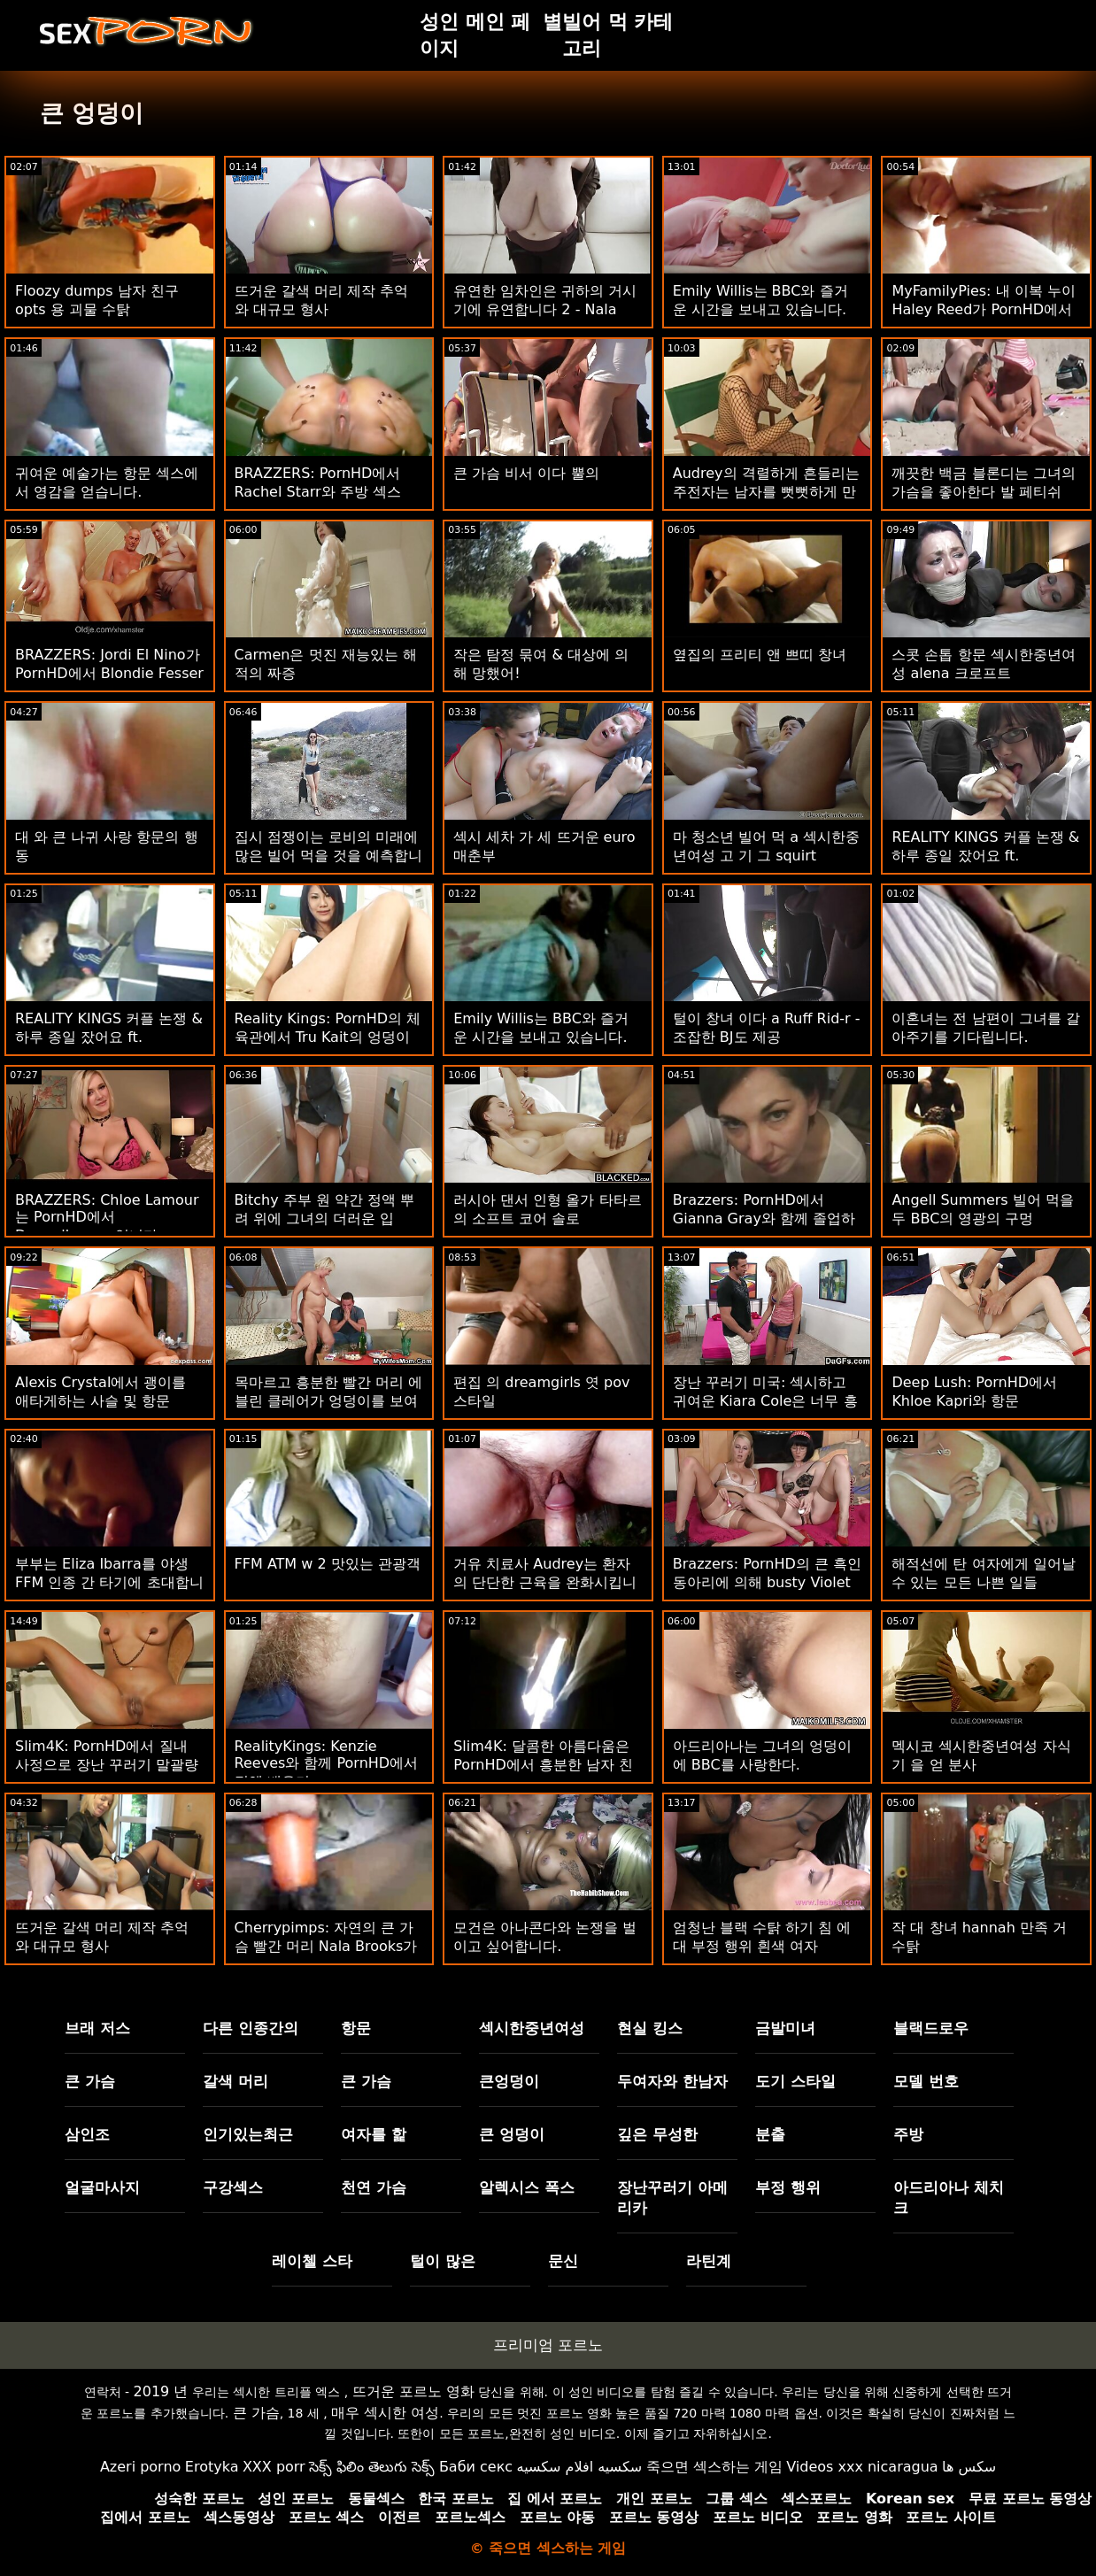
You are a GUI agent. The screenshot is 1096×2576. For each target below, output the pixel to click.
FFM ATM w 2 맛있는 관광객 (328, 1563)
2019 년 (161, 2391)
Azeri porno (140, 2466)
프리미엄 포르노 (548, 2345)
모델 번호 (926, 2081)
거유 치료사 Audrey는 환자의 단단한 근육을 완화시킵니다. (545, 1582)
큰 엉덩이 (511, 2134)
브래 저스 (97, 2028)
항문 (356, 2028)
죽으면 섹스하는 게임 (714, 2466)
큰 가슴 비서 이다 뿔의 (525, 473)
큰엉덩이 (509, 2081)
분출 (770, 2134)
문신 (563, 2261)
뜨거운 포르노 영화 (413, 2391)
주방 (908, 2134)
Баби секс (476, 2466)
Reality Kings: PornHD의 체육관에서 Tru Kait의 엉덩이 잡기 (328, 1037)
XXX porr (274, 2466)
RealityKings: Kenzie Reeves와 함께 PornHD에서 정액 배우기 (327, 1764)
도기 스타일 (795, 2081)
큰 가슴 (90, 2081)
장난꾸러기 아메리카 (672, 2198)
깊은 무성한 (657, 2134)
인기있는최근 (248, 2134)
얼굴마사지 (102, 2187)
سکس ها (969, 2466)
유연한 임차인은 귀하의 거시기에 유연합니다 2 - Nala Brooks (545, 309)
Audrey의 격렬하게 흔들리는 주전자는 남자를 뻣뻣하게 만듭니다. (766, 492)
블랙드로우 (931, 2028)
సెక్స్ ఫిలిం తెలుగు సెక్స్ (372, 2466)
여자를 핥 (373, 2134)
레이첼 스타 (312, 2261)
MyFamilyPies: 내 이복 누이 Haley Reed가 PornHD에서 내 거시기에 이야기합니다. (983, 309)
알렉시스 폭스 (527, 2187)
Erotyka (212, 2466)
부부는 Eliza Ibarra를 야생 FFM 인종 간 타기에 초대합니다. (109, 1582)
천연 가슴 (373, 2187)
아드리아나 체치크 (948, 2198)
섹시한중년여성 (531, 2028)
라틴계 (708, 2261)
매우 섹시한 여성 (385, 2412)
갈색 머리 (235, 2081)
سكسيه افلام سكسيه (580, 2466)
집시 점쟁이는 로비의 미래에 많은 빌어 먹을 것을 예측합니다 (328, 856)
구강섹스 (233, 2187)
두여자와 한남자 (672, 2081)
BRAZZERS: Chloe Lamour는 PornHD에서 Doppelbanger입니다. (106, 1218)
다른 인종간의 (250, 2028)
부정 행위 (788, 2187)
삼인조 (87, 2134)
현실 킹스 (650, 2028)
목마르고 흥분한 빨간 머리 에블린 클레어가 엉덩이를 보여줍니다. (328, 1401)
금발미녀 (785, 2028)
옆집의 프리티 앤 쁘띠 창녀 (759, 654)
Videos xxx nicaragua (862, 2466)
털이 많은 (442, 2261)
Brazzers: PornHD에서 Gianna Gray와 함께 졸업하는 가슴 (764, 1219)
